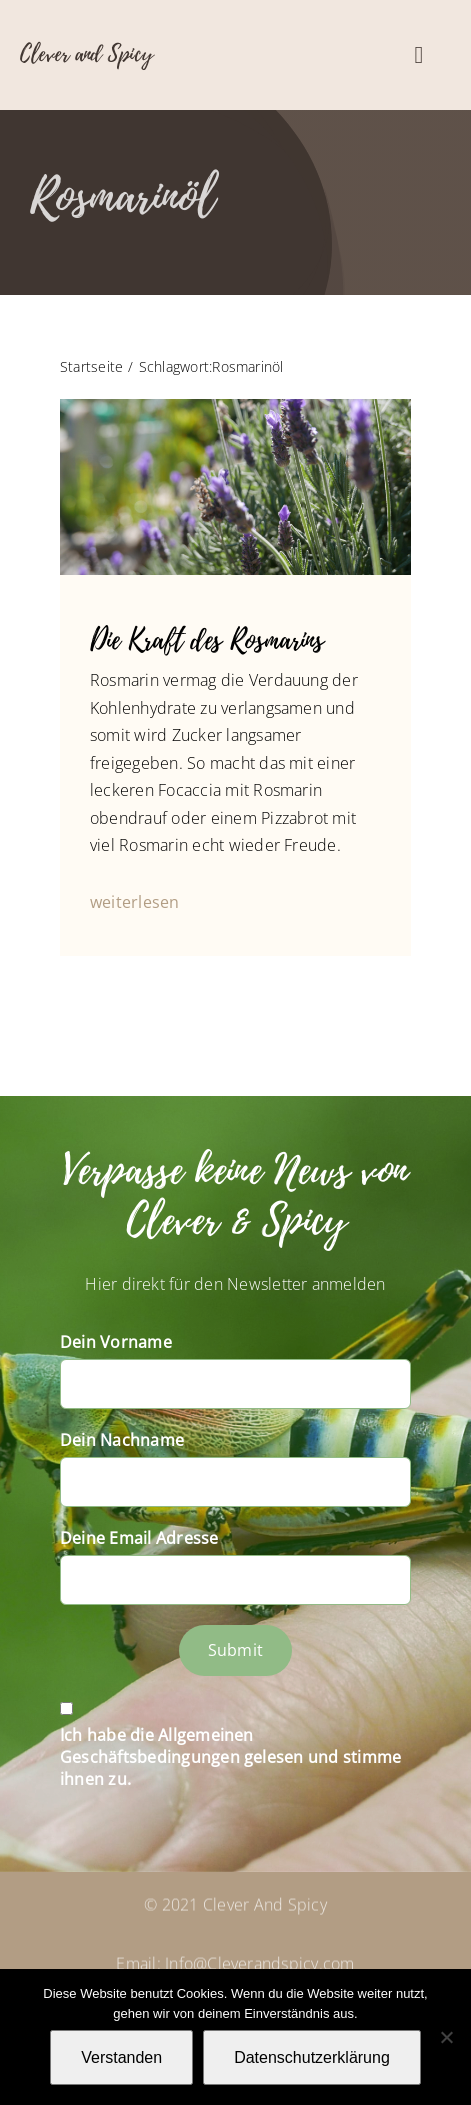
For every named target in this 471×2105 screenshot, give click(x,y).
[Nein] (446, 2037)
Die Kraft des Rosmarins (207, 640)
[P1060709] (235, 407)
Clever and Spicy (86, 54)
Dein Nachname (122, 1440)
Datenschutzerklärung (312, 2057)
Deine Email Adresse (139, 1538)
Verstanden (121, 2057)
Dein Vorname (116, 1342)
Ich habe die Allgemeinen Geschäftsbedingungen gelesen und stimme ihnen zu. (230, 1757)
